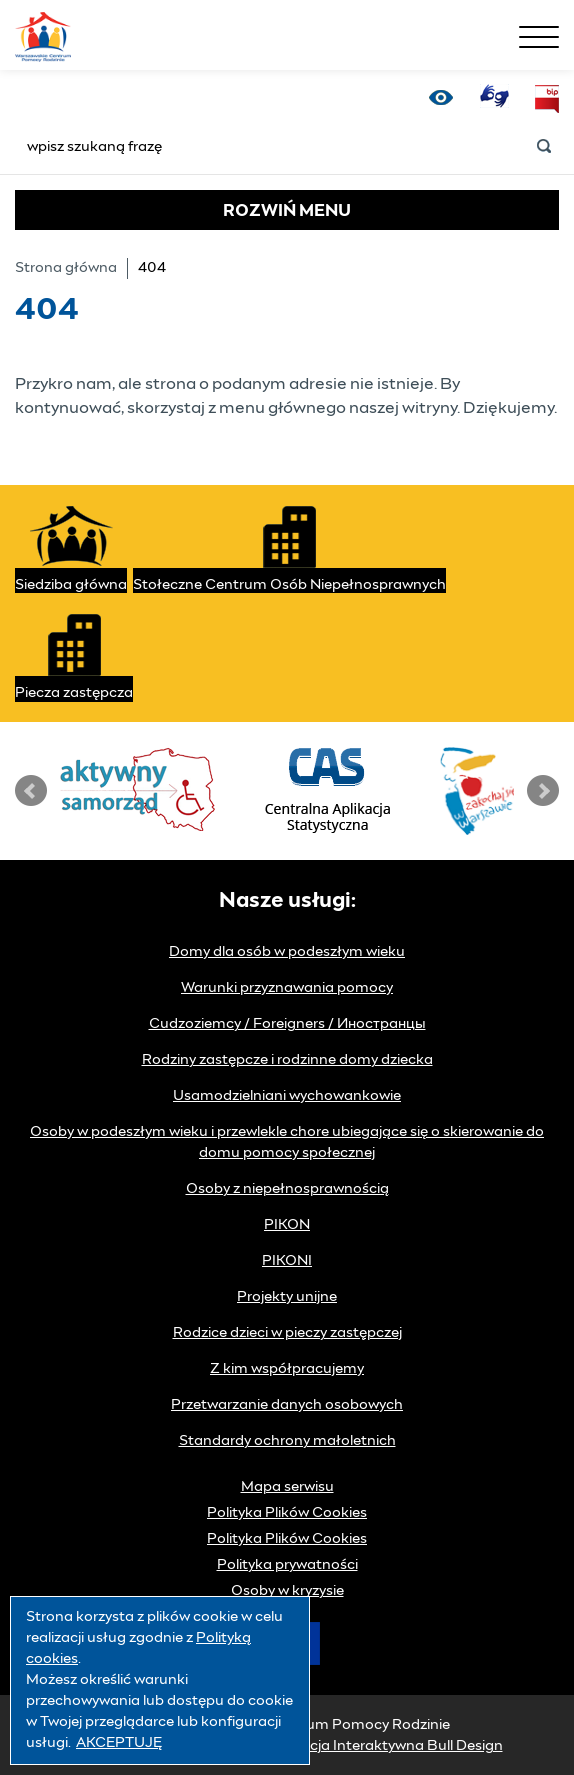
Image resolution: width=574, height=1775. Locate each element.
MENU (287, 211)
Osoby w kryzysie (287, 1591)
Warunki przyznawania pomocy (287, 988)
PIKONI (287, 1261)
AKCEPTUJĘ (119, 1743)
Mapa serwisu (287, 1487)
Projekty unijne (287, 1297)
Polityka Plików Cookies (287, 1513)
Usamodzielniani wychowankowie (287, 1096)
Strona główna (66, 268)
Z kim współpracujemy (287, 1369)
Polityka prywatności (287, 1565)
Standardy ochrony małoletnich (287, 1441)
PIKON (287, 1225)
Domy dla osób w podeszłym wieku (287, 952)
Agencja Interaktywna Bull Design (388, 1746)
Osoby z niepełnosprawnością (287, 1189)
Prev (31, 791)
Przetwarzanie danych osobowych (287, 1405)
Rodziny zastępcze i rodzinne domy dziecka (287, 1060)
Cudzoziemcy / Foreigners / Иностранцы (287, 1024)
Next (543, 791)
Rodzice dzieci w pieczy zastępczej (287, 1333)
